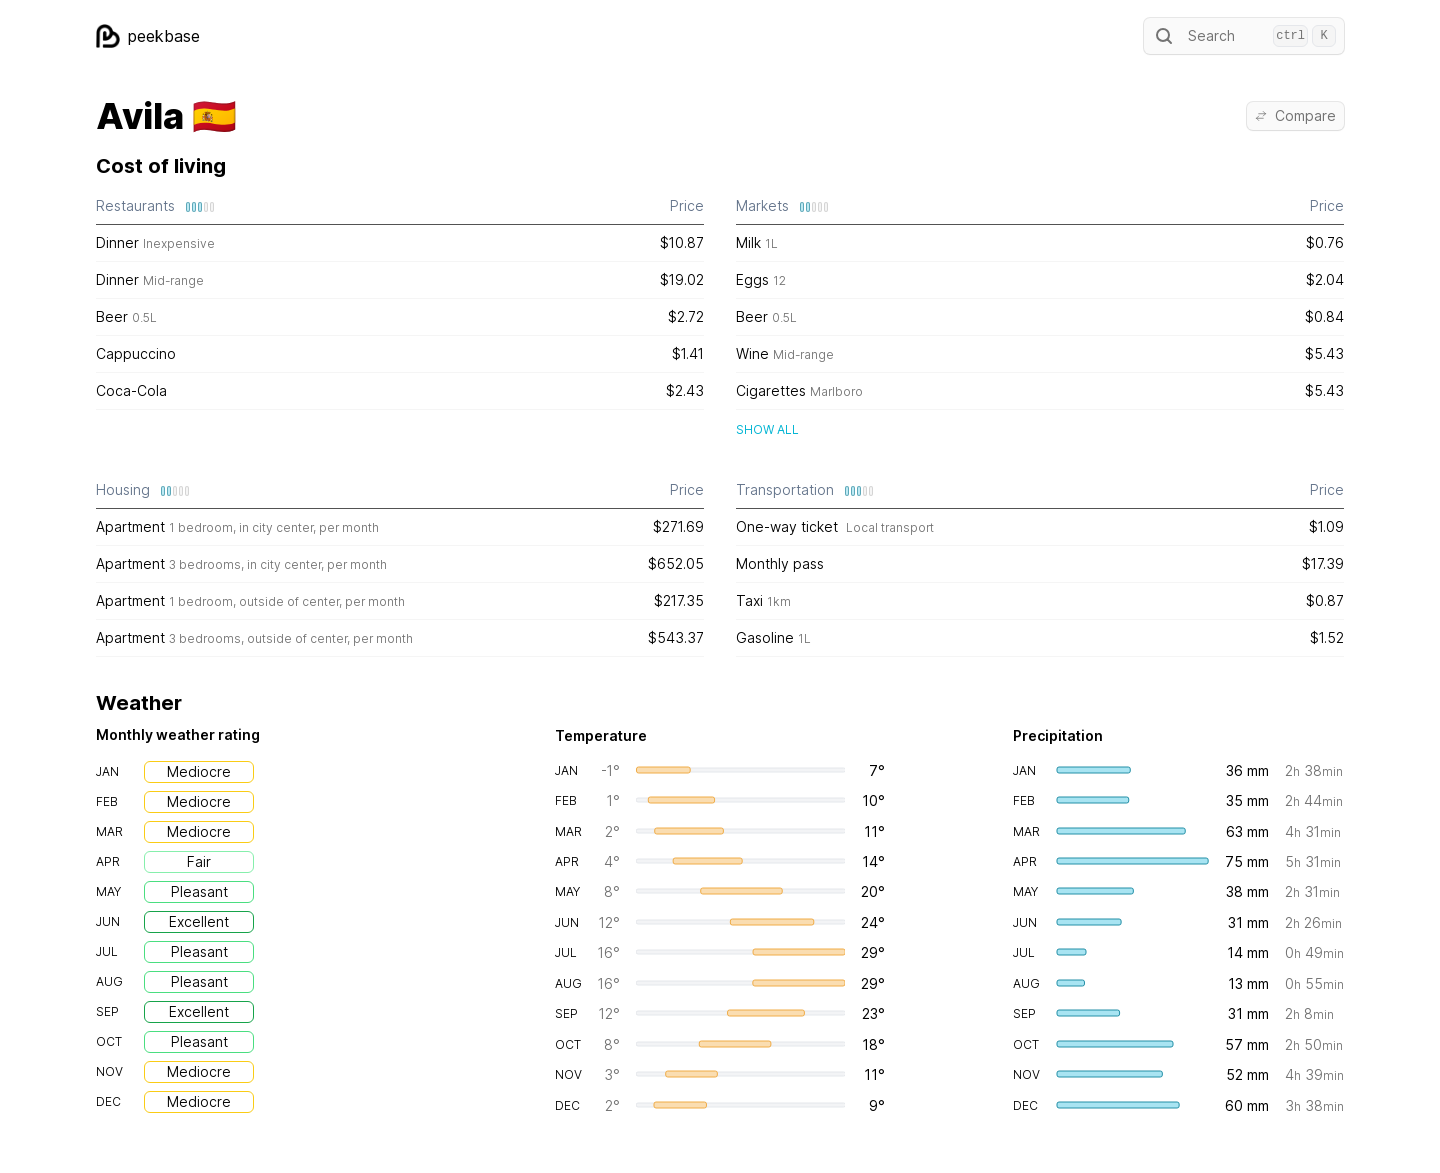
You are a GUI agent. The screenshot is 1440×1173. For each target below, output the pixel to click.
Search (1244, 36)
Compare (1295, 115)
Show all (767, 429)
